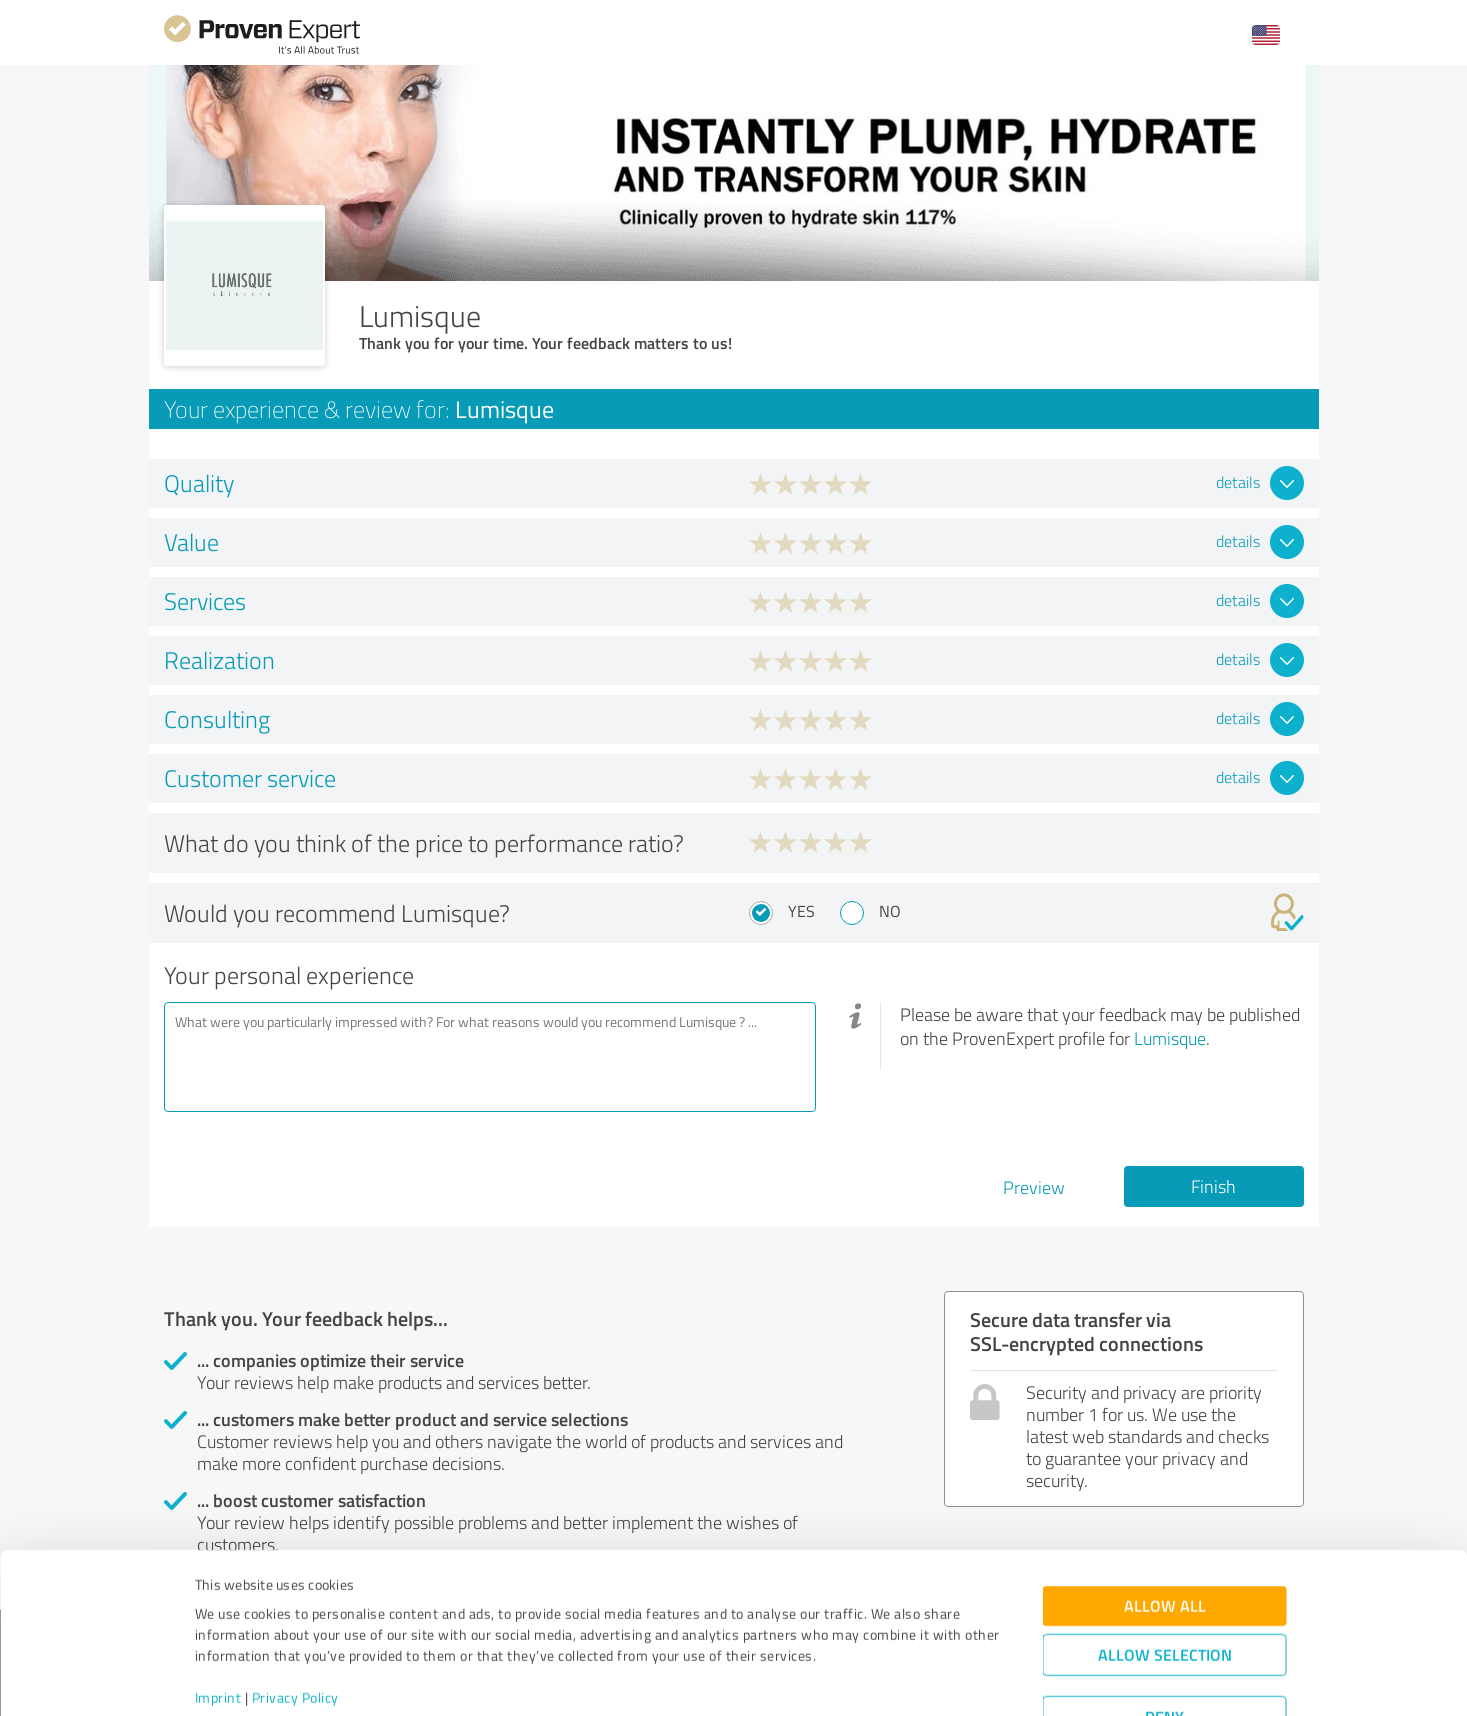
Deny (1164, 1641)
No (890, 911)
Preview (1034, 1187)
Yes (801, 911)
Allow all (1165, 1530)
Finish (1213, 1186)
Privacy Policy (295, 1622)
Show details (859, 1678)
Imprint (218, 1622)
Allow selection (1165, 1579)
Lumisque (1170, 1038)
